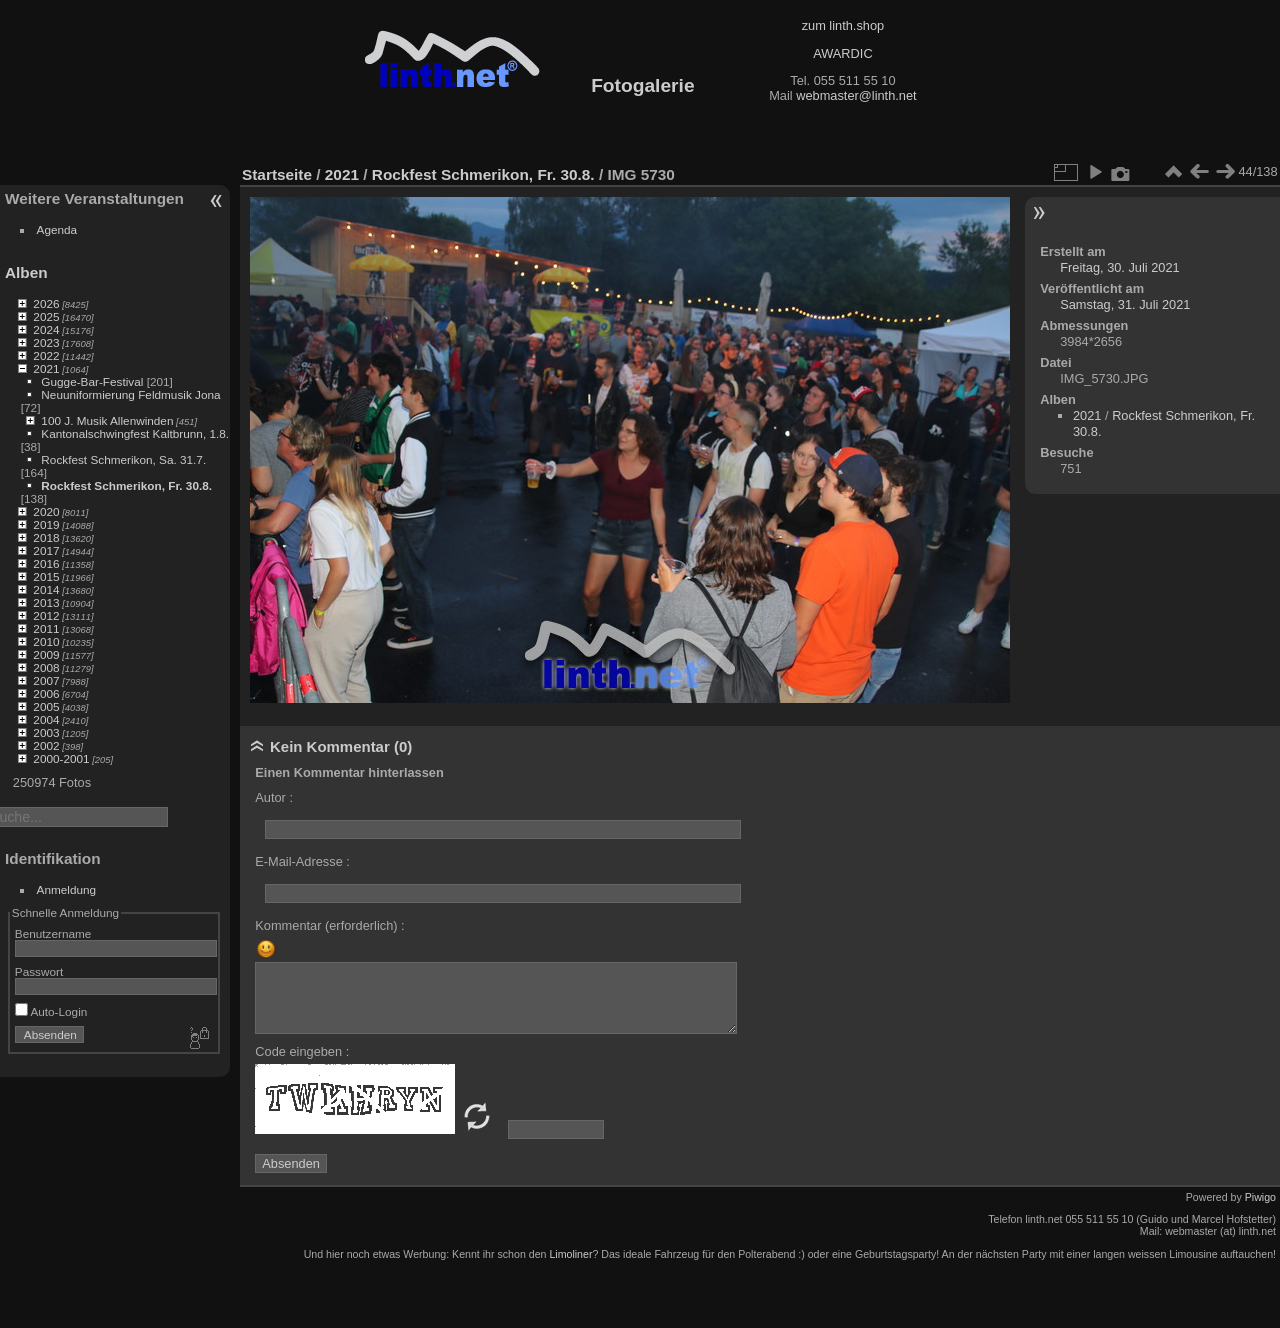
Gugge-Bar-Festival (92, 381)
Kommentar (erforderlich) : (329, 925)
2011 (46, 628)
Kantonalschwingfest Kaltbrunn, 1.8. (135, 433)
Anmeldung (67, 889)
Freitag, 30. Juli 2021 (1120, 267)
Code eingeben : (302, 1051)
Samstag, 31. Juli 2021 (1125, 304)
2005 (46, 706)
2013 (46, 602)
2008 (46, 667)
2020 (46, 511)
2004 (46, 719)
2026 (46, 303)
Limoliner (570, 1254)
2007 (46, 680)
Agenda (57, 229)
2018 (46, 537)
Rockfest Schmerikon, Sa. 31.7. (123, 459)
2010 (46, 641)
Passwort (39, 971)
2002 (46, 745)
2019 (46, 524)
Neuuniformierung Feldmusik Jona (130, 394)
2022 (46, 355)
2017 (46, 550)
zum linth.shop (843, 25)
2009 (46, 654)
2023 (46, 342)
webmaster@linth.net (856, 95)
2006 (46, 693)
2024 (46, 329)
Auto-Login (51, 1011)
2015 (46, 576)
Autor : (274, 797)
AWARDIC (842, 53)
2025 (46, 316)
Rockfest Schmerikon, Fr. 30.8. (126, 485)
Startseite (277, 174)
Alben (26, 272)
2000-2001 (61, 758)
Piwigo (1260, 1197)
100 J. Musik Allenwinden (107, 420)
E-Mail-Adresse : (302, 861)
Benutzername (53, 933)
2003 (46, 732)
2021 (46, 368)
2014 (46, 589)
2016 (46, 563)
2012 (46, 615)
